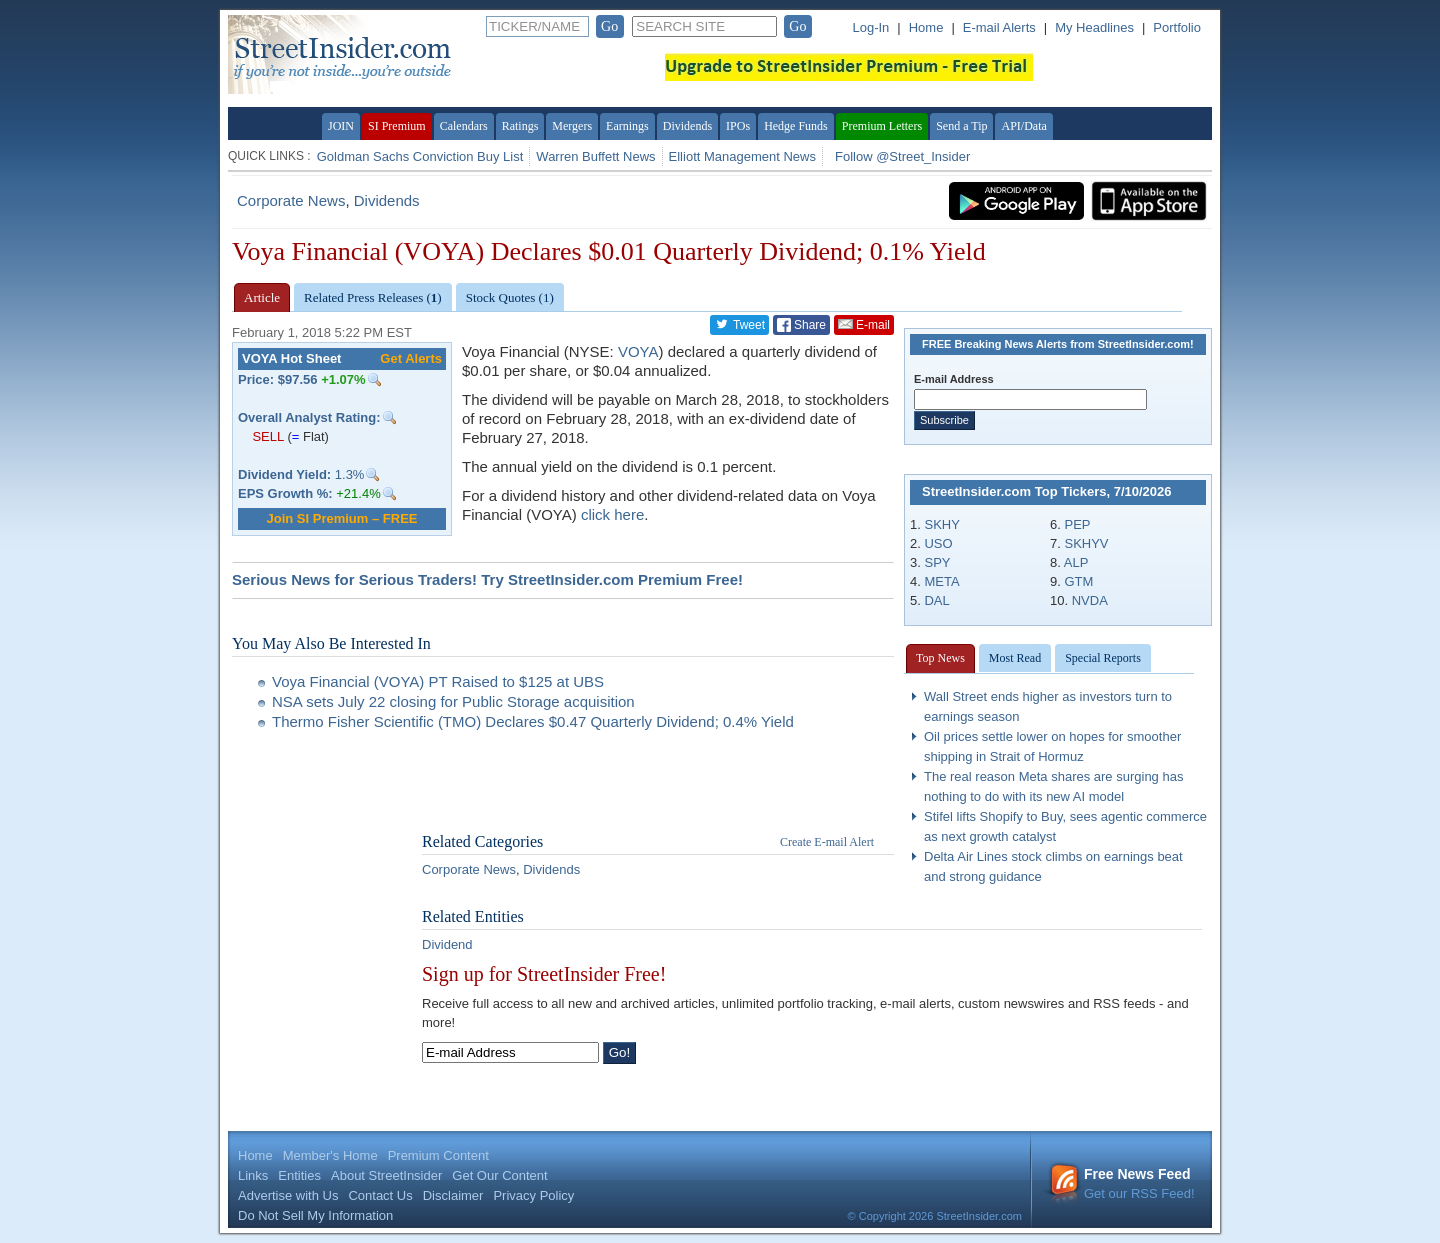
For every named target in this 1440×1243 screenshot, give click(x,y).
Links (253, 1175)
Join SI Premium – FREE (342, 518)
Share (801, 325)
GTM (1078, 581)
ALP (1076, 562)
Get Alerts (411, 358)
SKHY (941, 524)
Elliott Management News (742, 156)
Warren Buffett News (595, 156)
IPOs (738, 126)
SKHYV (1086, 543)
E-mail (864, 324)
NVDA (1090, 600)
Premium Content (438, 1155)
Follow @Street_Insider (902, 156)
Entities (299, 1175)
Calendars (464, 126)
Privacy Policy (533, 1195)
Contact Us (380, 1195)
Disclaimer (453, 1195)
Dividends (687, 126)
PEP (1077, 524)
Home (926, 27)
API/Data (1023, 126)
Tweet (739, 324)
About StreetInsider (386, 1175)
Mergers (572, 126)
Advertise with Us (288, 1195)
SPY (937, 562)
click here (612, 514)
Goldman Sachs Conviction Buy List (420, 156)
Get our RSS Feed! (1122, 1183)
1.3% (301, 474)
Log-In (870, 27)
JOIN (341, 126)
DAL (936, 600)
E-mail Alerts (999, 27)
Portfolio (1177, 27)
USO (938, 543)
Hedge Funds (796, 126)
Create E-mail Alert (827, 842)
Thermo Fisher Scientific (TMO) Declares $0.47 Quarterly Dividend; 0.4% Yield (533, 721)
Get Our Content (499, 1175)
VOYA (638, 351)
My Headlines (1094, 27)
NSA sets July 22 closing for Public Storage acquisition (453, 701)
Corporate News (291, 200)
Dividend (447, 944)
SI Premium (397, 126)
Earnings (627, 126)
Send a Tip (961, 126)
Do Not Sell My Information (315, 1215)
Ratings (520, 126)
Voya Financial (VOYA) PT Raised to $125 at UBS (438, 681)
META (941, 581)
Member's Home (330, 1155)
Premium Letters (882, 126)
